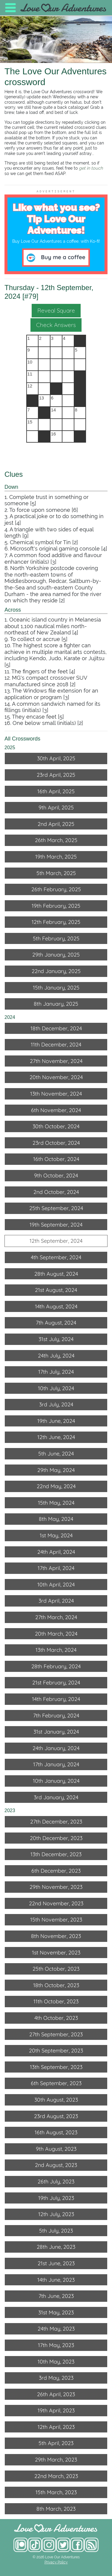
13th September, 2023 (56, 2067)
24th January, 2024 (56, 1748)
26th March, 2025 (56, 840)
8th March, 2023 (56, 2508)
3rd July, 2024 (56, 1404)
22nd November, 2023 (56, 1903)
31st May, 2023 (56, 2312)
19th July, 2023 (56, 2198)
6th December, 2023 (56, 1870)
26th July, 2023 (56, 2181)
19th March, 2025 (56, 856)
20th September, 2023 (56, 2050)
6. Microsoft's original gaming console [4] (55, 548)
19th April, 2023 (56, 2410)
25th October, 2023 (56, 1968)
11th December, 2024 (56, 1044)
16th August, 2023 (56, 2132)
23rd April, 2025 (56, 774)
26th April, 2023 (56, 2394)
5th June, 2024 (56, 1453)
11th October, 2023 (56, 2001)
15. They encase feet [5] (34, 717)
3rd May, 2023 (56, 2377)
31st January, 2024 (56, 1731)
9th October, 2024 (56, 1175)
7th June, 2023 (56, 2296)
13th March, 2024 (56, 1649)
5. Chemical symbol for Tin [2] (41, 542)
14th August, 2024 (56, 1306)
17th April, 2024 (56, 1568)
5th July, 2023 (56, 2230)
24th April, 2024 (56, 1551)
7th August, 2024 (56, 1322)
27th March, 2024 (56, 1617)
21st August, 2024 (56, 1290)
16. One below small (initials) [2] (43, 723)
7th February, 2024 (56, 1715)
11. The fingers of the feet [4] (39, 671)
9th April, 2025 (56, 807)
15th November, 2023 (56, 1919)
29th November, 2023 (56, 1886)
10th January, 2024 (56, 1780)
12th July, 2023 (56, 2214)
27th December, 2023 (56, 1821)
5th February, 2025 (56, 938)
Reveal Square (56, 310)
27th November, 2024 (56, 1061)
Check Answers (56, 324)
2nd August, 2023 (56, 2165)
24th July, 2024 (56, 1355)
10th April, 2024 (56, 1584)
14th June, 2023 (56, 2279)
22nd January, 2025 (56, 971)
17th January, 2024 (56, 1764)
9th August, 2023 (56, 2148)
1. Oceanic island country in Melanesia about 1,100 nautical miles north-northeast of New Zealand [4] (52, 626)
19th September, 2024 (56, 1224)
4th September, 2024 (56, 1257)
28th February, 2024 (56, 1666)
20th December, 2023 (56, 1838)
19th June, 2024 (56, 1420)
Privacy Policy (56, 2562)
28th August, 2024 (56, 1273)
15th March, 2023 (56, 2492)
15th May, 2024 (56, 1502)
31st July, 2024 (56, 1339)
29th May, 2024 (56, 1470)
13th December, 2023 (56, 1854)
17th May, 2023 (56, 2345)
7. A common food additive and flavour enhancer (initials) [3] (53, 558)
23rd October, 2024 (56, 1142)
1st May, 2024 (56, 1535)
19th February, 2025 (56, 905)
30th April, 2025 (56, 758)
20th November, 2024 (56, 1077)
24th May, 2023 (56, 2328)
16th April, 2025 (56, 791)
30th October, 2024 (56, 1126)
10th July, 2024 (56, 1388)
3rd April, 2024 (56, 1600)
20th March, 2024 (56, 1633)
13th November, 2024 (56, 1093)
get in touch (91, 168)
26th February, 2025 (56, 889)
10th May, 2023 (56, 2361)
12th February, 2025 (56, 922)
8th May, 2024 (56, 1518)
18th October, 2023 (56, 1985)
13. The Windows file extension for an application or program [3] (51, 693)
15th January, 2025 (56, 987)
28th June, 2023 (56, 2246)
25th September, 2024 (56, 1208)
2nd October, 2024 (56, 1192)
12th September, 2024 (56, 1240)
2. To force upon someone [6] (41, 510)
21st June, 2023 (56, 2263)
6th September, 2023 (56, 2083)
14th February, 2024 (56, 1699)
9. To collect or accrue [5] (35, 639)
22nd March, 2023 (56, 2476)
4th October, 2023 (56, 2017)
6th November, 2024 (56, 1110)
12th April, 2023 (56, 2426)
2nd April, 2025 (56, 824)
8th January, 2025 (56, 1003)
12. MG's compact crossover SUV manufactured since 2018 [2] (45, 681)
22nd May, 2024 (56, 1486)
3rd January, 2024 (56, 1797)
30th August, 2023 (56, 2099)
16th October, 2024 (56, 1159)
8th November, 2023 (56, 1936)
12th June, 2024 (56, 1437)
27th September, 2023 (56, 2034)
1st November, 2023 (56, 1952)
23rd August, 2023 (56, 2116)
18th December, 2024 (56, 1028)
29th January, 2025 (56, 954)
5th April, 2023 (56, 2443)
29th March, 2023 (56, 2459)
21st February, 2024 (56, 1682)
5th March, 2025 (56, 873)
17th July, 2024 (56, 1371)
